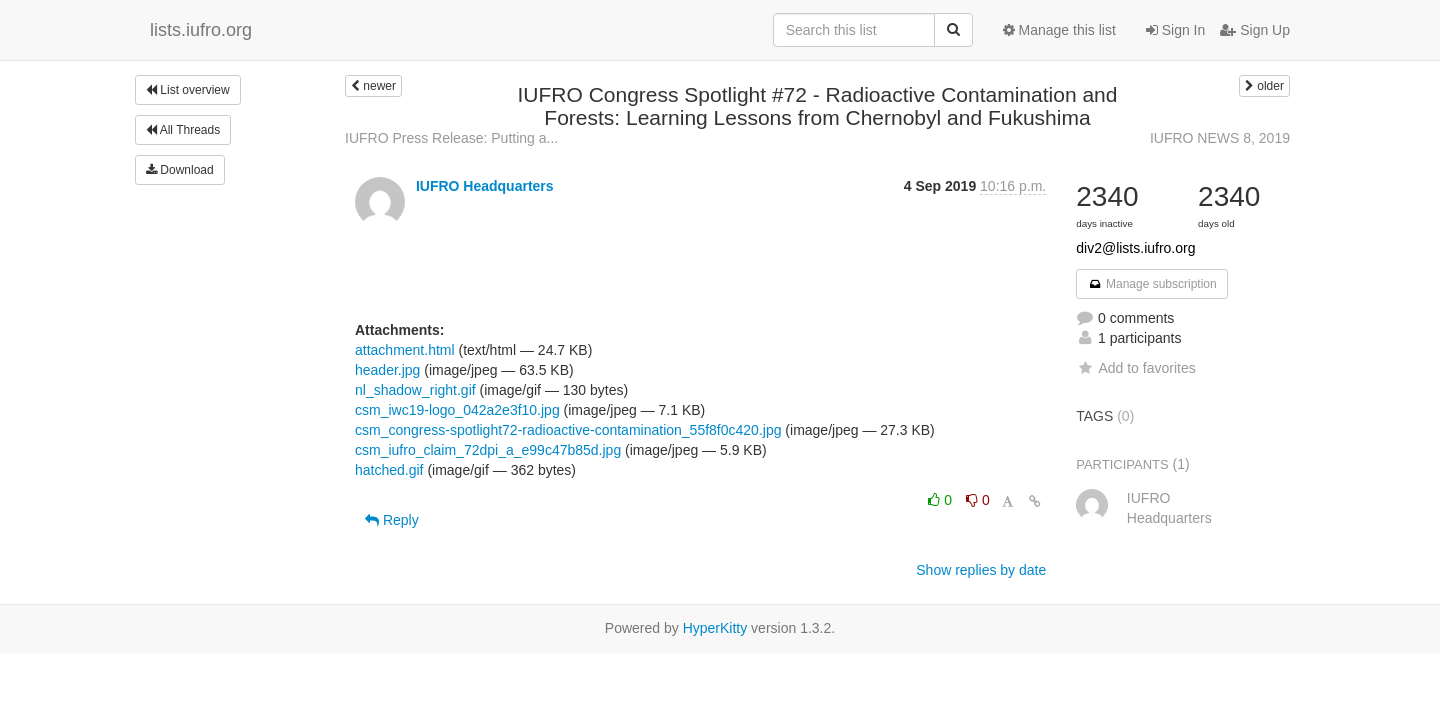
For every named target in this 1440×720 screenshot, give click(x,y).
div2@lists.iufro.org (1135, 248)
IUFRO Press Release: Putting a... (451, 138)
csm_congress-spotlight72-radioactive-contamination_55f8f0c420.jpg (568, 430)
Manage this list (1059, 30)
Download (180, 170)
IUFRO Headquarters (485, 186)
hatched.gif (389, 470)
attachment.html (405, 350)
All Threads (183, 130)
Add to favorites (1135, 368)
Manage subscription (1152, 284)
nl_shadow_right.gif (415, 390)
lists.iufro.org (201, 30)
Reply (392, 520)
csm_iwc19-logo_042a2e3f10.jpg (457, 410)
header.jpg (387, 370)
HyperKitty (715, 628)
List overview (188, 90)
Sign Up (1255, 30)
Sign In (1175, 30)
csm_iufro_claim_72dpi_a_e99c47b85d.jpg (488, 450)
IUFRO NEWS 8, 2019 (1220, 138)
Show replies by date (981, 570)
